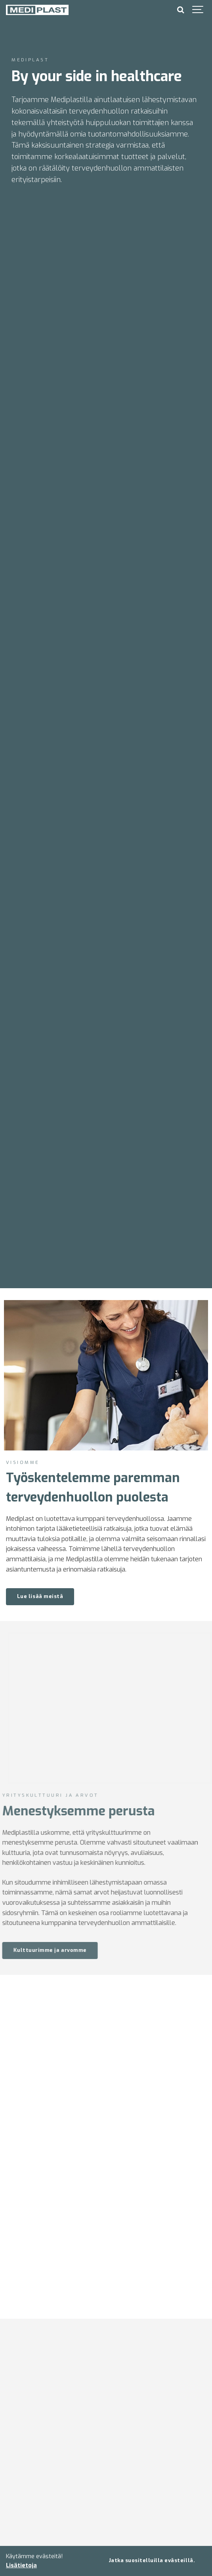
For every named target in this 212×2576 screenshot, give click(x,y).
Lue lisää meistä (40, 1596)
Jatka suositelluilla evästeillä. (152, 2560)
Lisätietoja (21, 2565)
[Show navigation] (198, 10)
